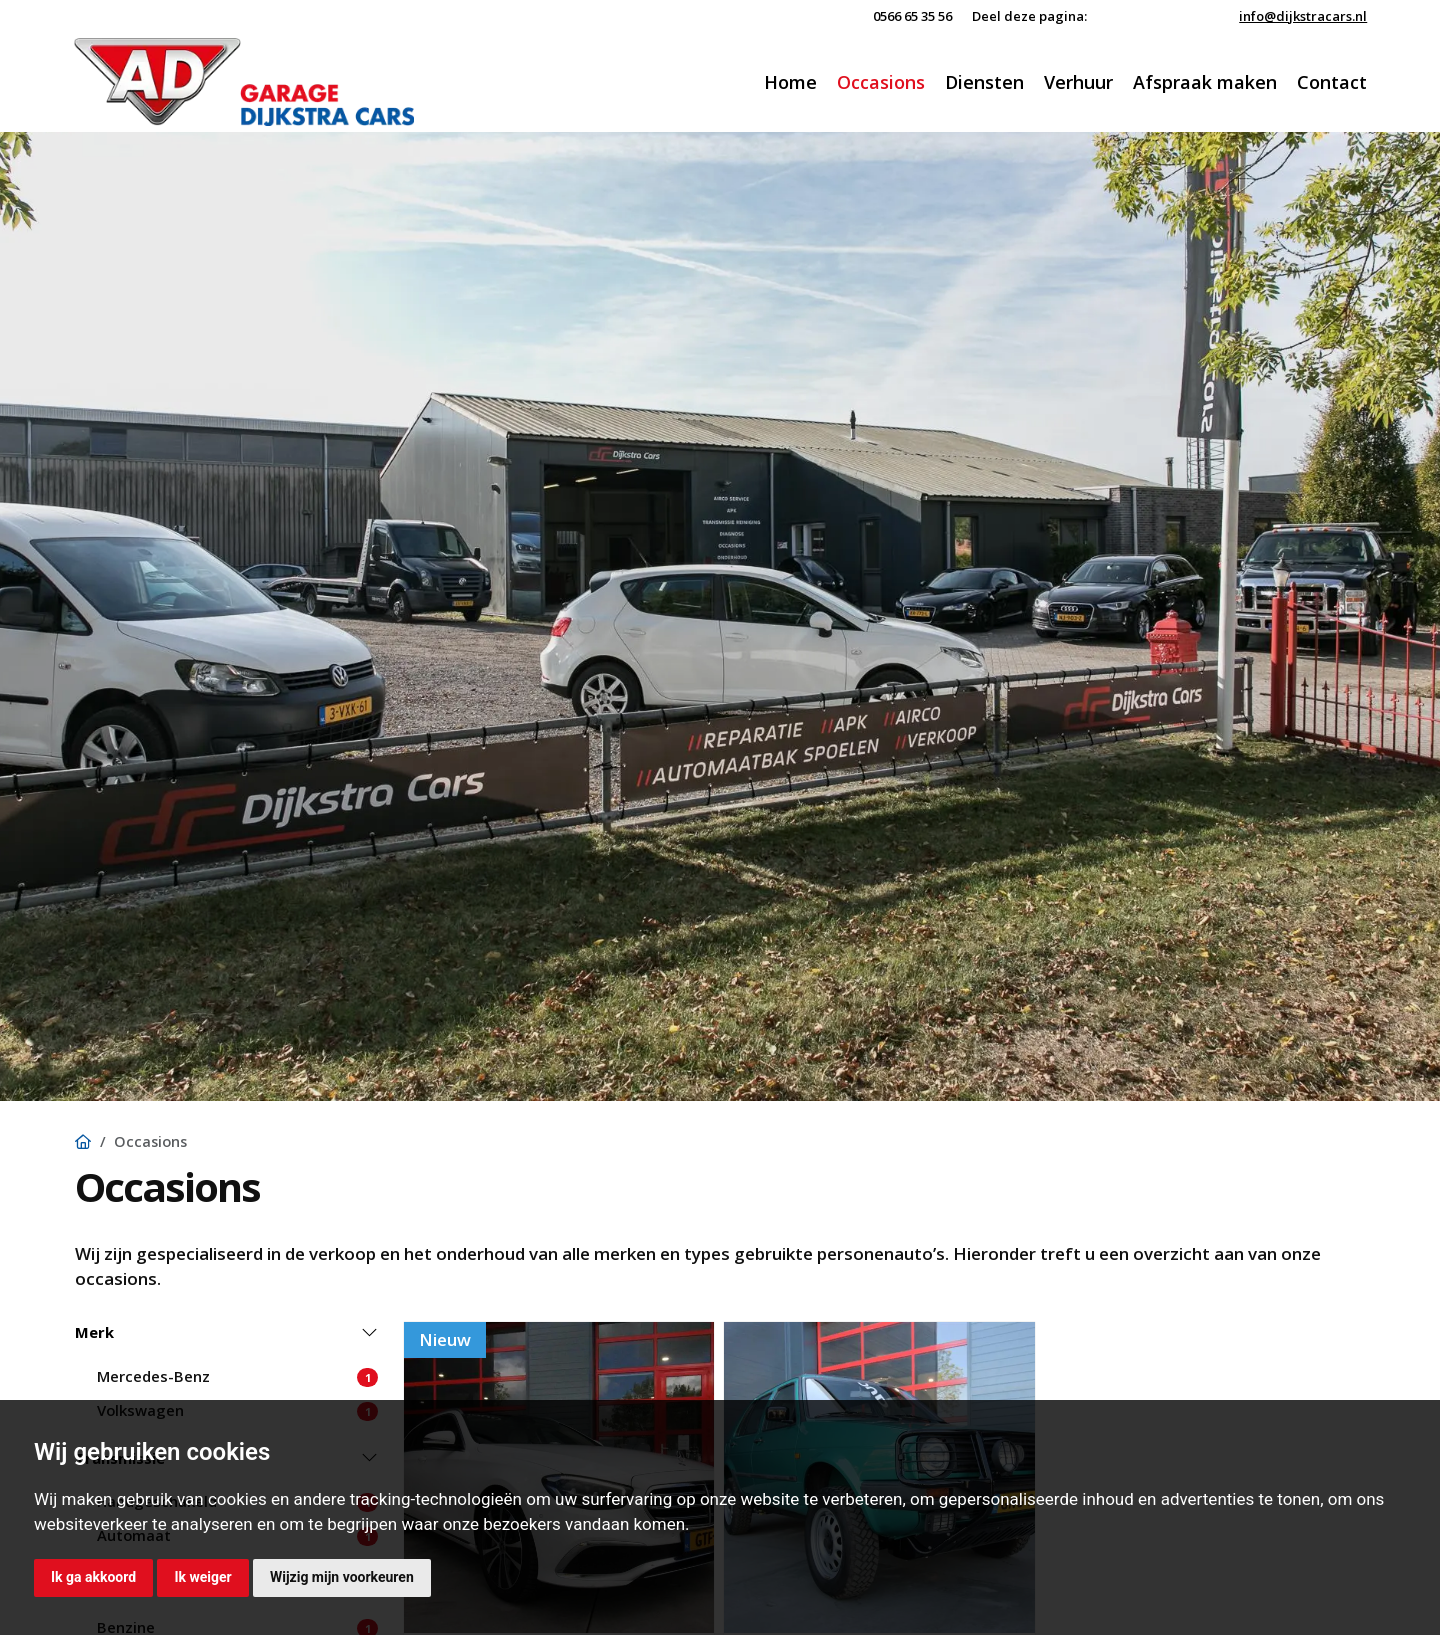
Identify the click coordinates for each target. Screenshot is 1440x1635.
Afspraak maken (1205, 82)
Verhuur (1078, 82)
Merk (94, 1332)
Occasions (881, 82)
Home (790, 82)
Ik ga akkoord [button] (93, 1577)
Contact (1332, 82)
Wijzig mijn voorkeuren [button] (342, 1577)
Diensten (984, 82)
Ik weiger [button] (202, 1577)
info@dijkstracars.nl (1303, 16)
